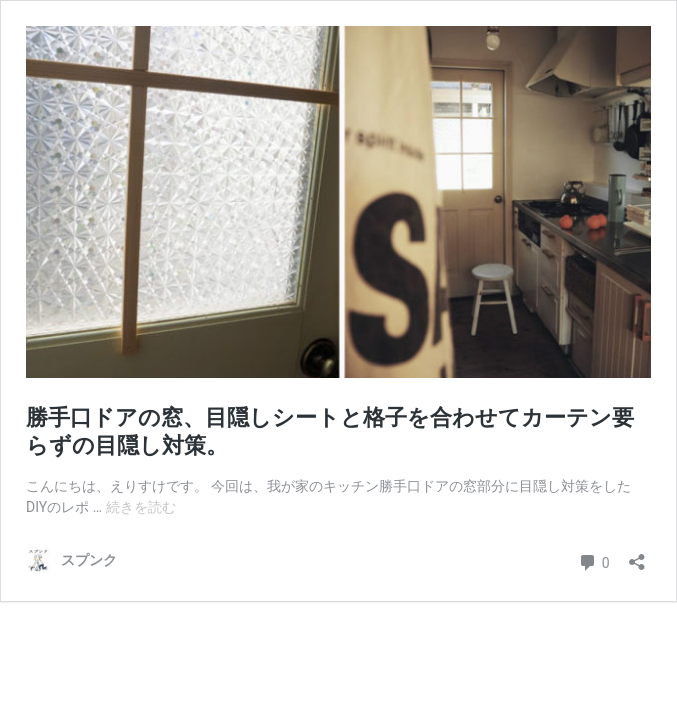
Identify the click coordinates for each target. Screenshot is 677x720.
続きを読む (141, 507)
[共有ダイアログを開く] (637, 555)
